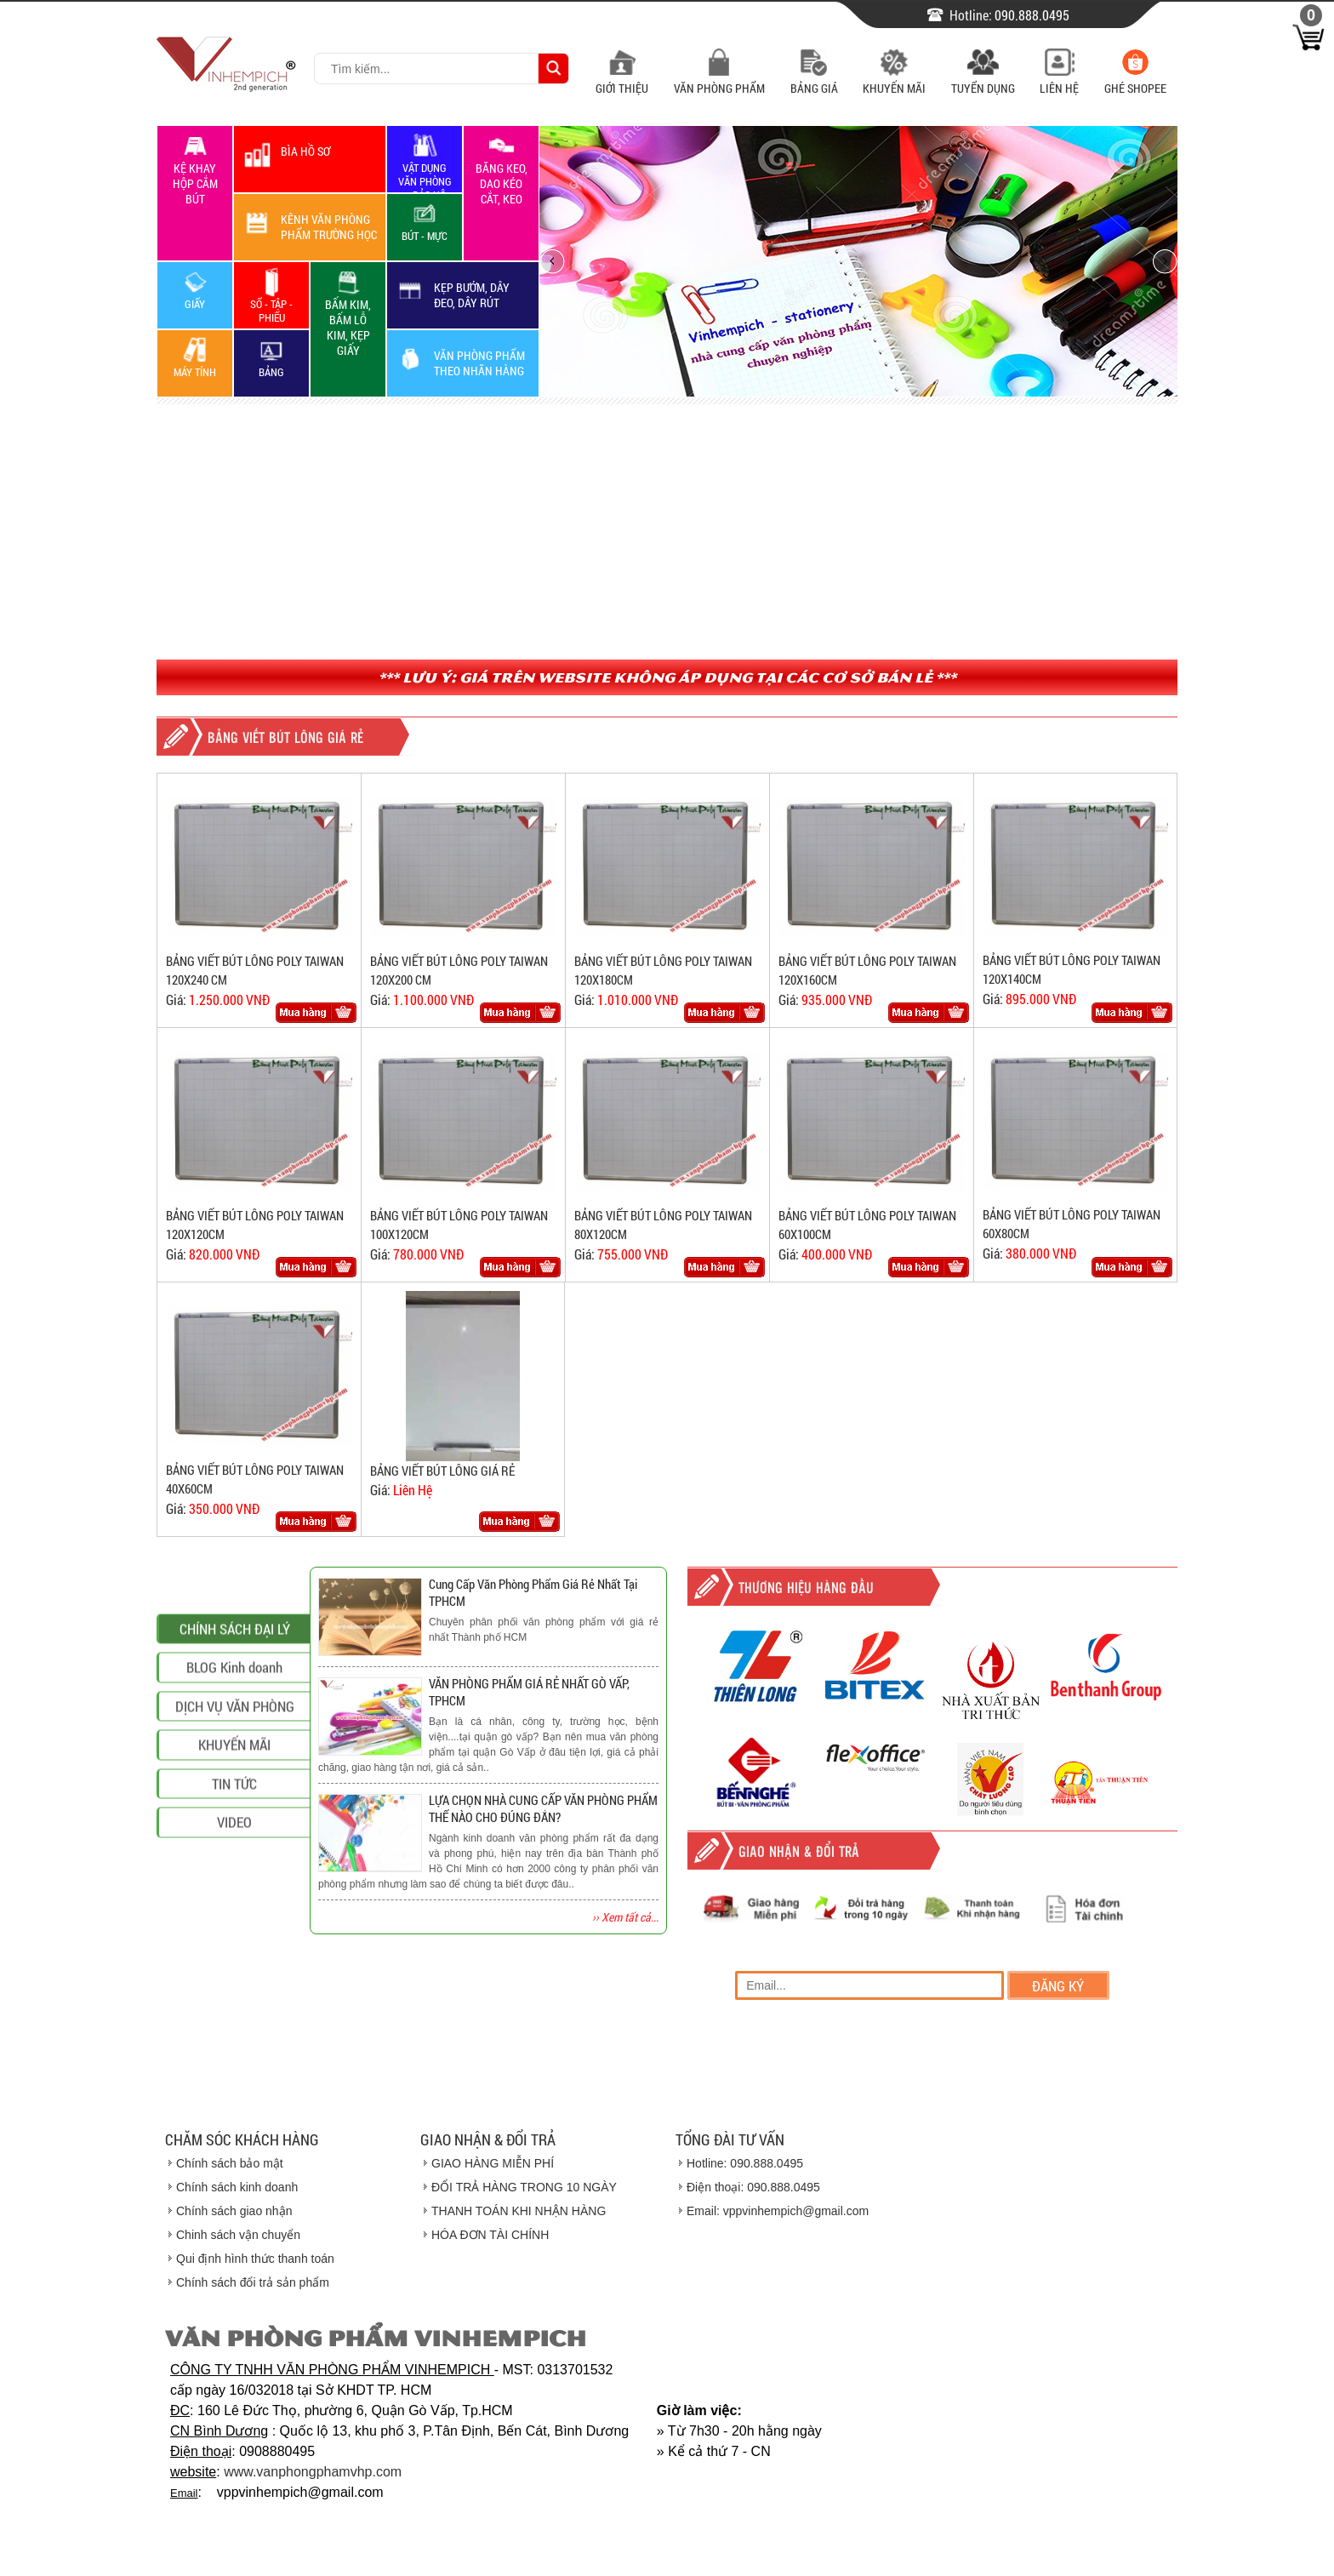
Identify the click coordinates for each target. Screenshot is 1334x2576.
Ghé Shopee (1135, 79)
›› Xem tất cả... (625, 1917)
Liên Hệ (1059, 79)
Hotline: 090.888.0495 (745, 2163)
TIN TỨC (234, 1972)
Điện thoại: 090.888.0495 (753, 2187)
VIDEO (234, 2011)
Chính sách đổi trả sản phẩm (252, 2282)
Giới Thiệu (622, 79)
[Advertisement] (667, 532)
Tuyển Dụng (983, 79)
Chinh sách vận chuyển (238, 2235)
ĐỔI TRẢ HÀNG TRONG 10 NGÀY (524, 2187)
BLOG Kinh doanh (234, 1856)
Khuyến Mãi (894, 79)
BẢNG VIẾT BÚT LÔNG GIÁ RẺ (442, 1470)
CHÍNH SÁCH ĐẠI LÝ (235, 1817)
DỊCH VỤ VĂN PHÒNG (234, 1895)
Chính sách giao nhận (234, 2211)
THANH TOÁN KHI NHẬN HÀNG (518, 2211)
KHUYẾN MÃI (234, 1934)
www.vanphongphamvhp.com (313, 2472)
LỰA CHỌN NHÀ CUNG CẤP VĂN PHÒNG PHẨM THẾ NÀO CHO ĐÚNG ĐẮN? (543, 1808)
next (1164, 261)
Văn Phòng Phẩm (719, 79)
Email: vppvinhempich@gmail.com (778, 2211)
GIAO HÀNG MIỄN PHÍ (492, 2163)
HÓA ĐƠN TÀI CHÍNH (490, 2235)
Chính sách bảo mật (229, 2163)
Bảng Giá (814, 79)
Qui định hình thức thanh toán (255, 2258)
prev (552, 261)
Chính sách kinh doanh (237, 2187)
